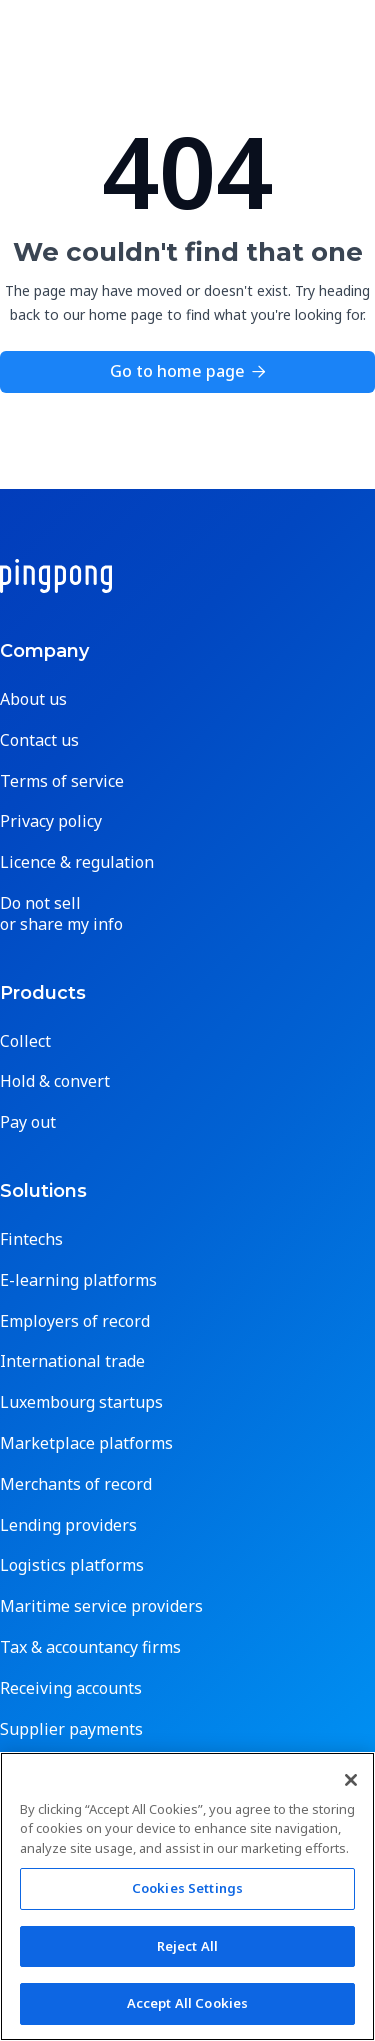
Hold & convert (55, 1081)
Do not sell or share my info (61, 914)
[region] (187, 1896)
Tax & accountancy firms (90, 1647)
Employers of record (75, 1321)
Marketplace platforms (86, 1443)
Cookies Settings (187, 1888)
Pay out (28, 1122)
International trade (72, 1361)
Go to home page (188, 371)
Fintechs (31, 1239)
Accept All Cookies (187, 2003)
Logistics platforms (72, 1565)
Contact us (39, 740)
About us (33, 699)
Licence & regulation (77, 862)
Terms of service (62, 781)
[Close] (351, 1780)
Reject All (187, 1946)
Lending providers (68, 1525)
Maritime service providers (101, 1606)
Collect (25, 1041)
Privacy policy (51, 821)
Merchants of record (76, 1484)
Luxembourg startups (81, 1402)
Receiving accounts (71, 1688)
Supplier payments (71, 1729)
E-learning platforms (78, 1280)
